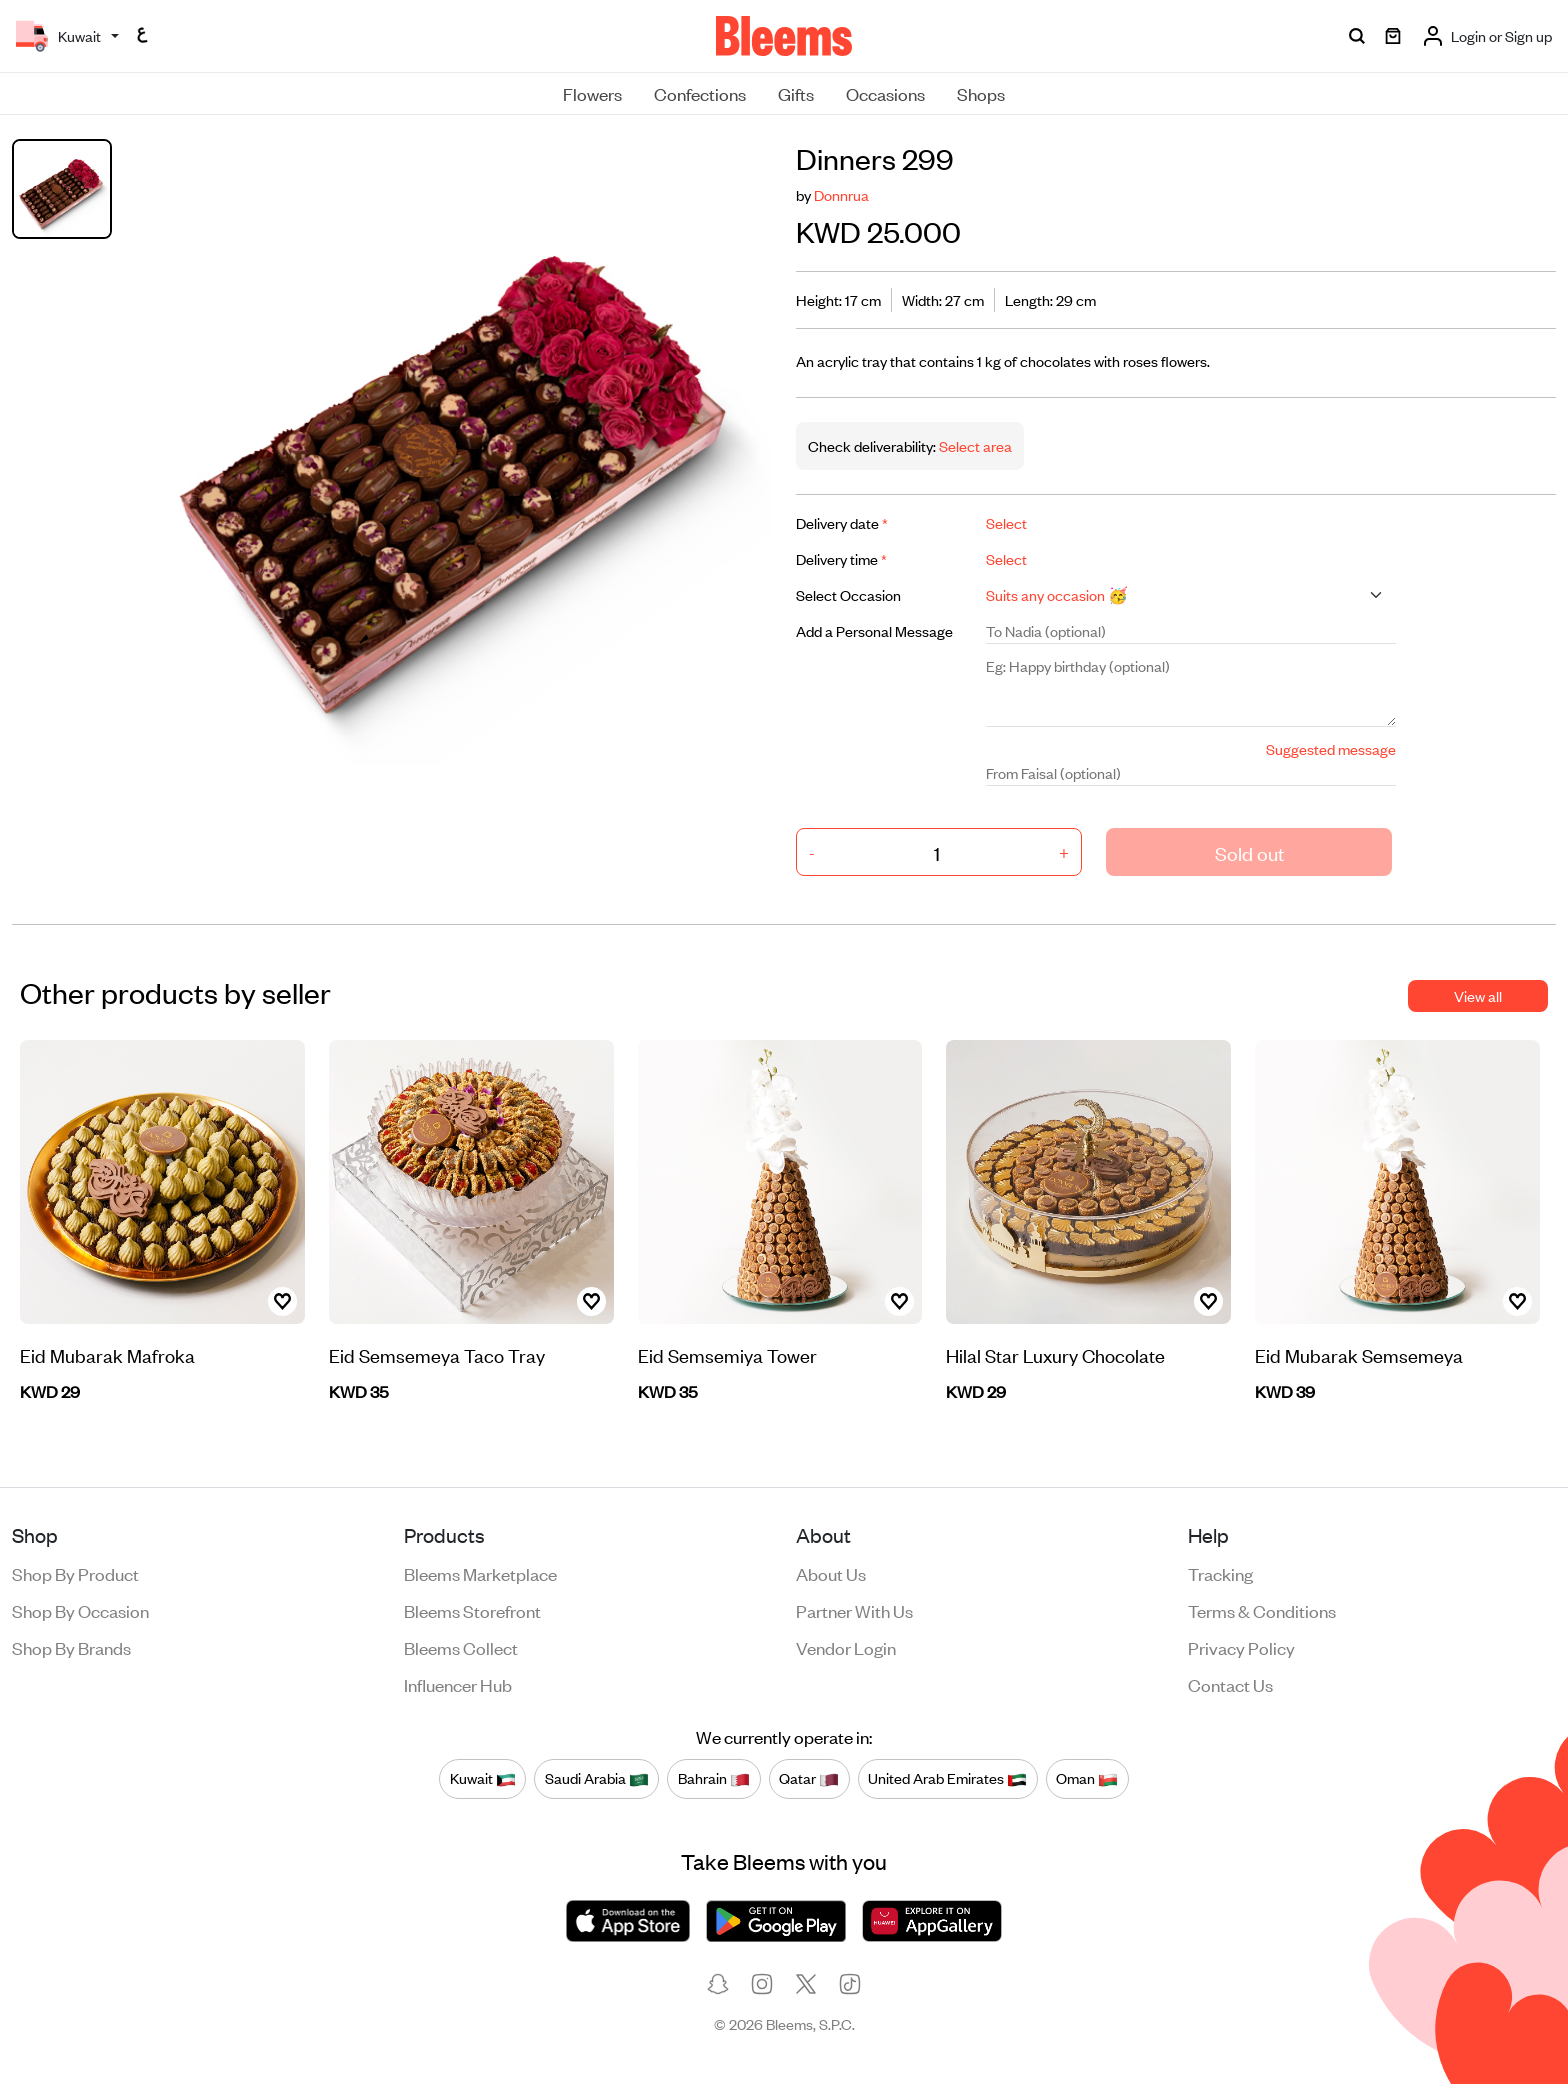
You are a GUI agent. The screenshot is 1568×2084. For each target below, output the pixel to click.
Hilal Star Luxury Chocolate (1055, 1354)
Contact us (1230, 1684)
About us (831, 1573)
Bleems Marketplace (480, 1573)
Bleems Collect (461, 1647)
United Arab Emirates (947, 1778)
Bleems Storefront (472, 1610)
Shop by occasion (80, 1610)
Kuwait (483, 1778)
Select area (974, 445)
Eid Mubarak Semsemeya (1359, 1354)
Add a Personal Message (874, 630)
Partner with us (854, 1610)
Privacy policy (1241, 1647)
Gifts (796, 93)
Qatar (809, 1778)
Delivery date (842, 522)
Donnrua (841, 194)
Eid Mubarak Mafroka (107, 1354)
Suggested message (1331, 748)
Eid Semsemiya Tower (727, 1354)
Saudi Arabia (597, 1778)
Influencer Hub (458, 1684)
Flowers (592, 93)
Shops (981, 93)
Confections (700, 93)
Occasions (885, 93)
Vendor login (846, 1647)
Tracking (1220, 1573)
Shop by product (75, 1573)
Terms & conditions (1262, 1610)
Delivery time (841, 558)
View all (1478, 995)
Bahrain (714, 1778)
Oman (1087, 1778)
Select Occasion (848, 594)
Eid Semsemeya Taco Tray (437, 1354)
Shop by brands (71, 1647)
